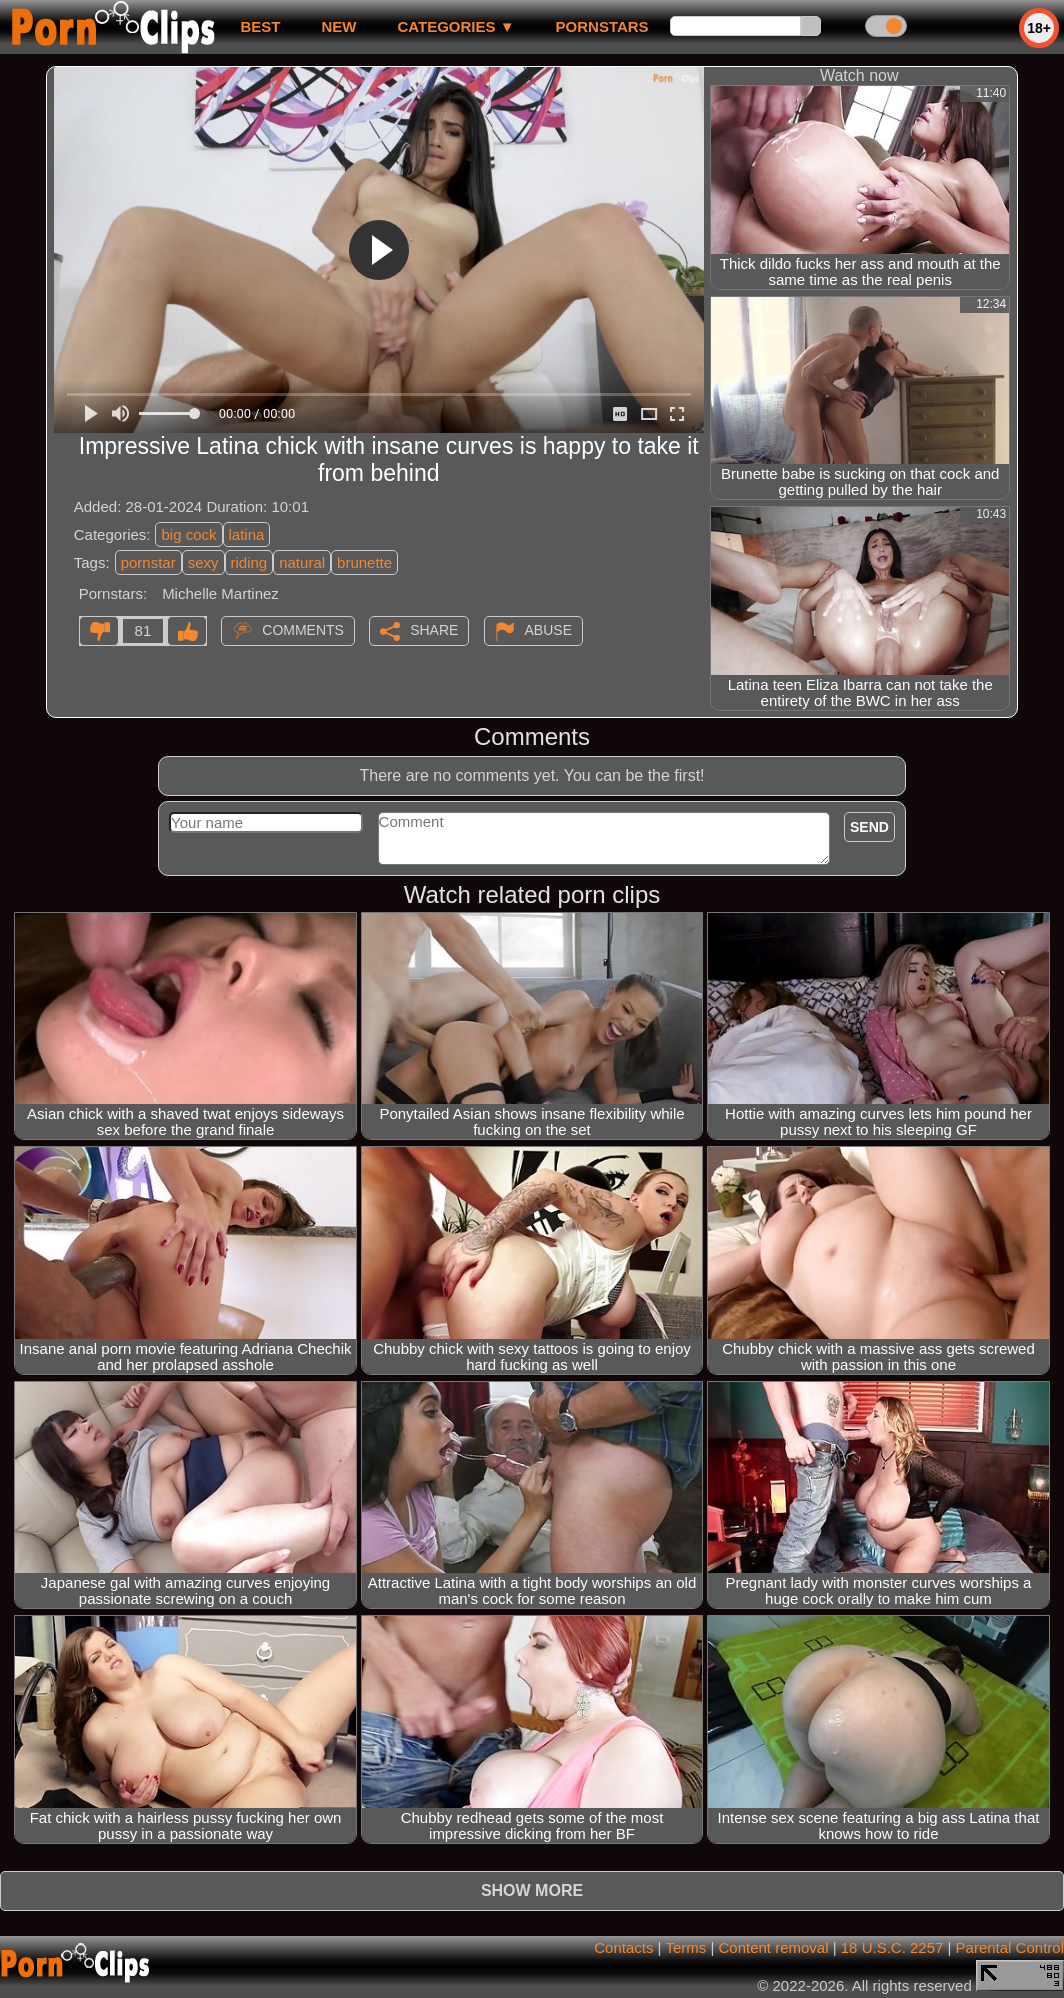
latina (247, 534)
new (338, 26)
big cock (188, 534)
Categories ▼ (455, 26)
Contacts (623, 1947)
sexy (203, 562)
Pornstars (602, 26)
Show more (532, 1890)
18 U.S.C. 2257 (892, 1947)
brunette (364, 562)
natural (302, 562)
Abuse (548, 630)
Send (869, 827)
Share (434, 630)
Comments (303, 630)
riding (249, 562)
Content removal (773, 1947)
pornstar (148, 562)
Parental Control (1010, 1947)
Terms (685, 1947)
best (260, 26)
